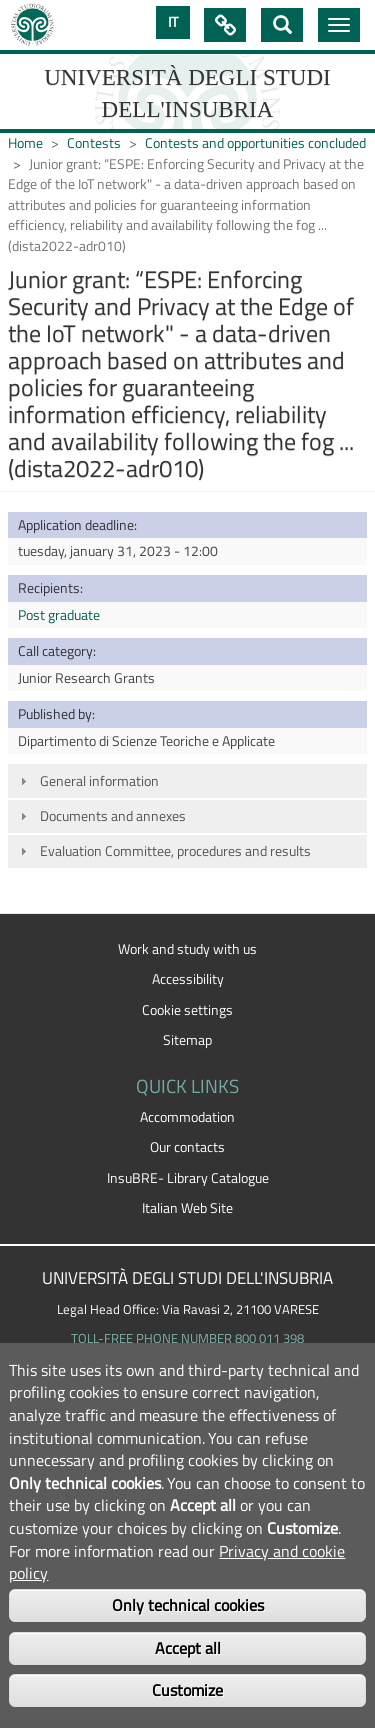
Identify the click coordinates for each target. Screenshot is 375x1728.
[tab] (187, 780)
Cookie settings (187, 1010)
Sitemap (187, 1040)
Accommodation (187, 1117)
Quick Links (225, 25)
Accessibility (188, 979)
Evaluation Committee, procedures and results (175, 851)
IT (173, 22)
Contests (94, 143)
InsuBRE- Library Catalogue (188, 1178)
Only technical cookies (188, 1605)
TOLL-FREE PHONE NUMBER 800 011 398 (187, 1338)
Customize (187, 1690)
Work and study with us (187, 949)
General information (99, 781)
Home (25, 143)
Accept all (188, 1648)
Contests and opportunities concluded (255, 143)
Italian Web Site (187, 1208)
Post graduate (59, 615)
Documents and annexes (113, 816)
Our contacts (187, 1147)
